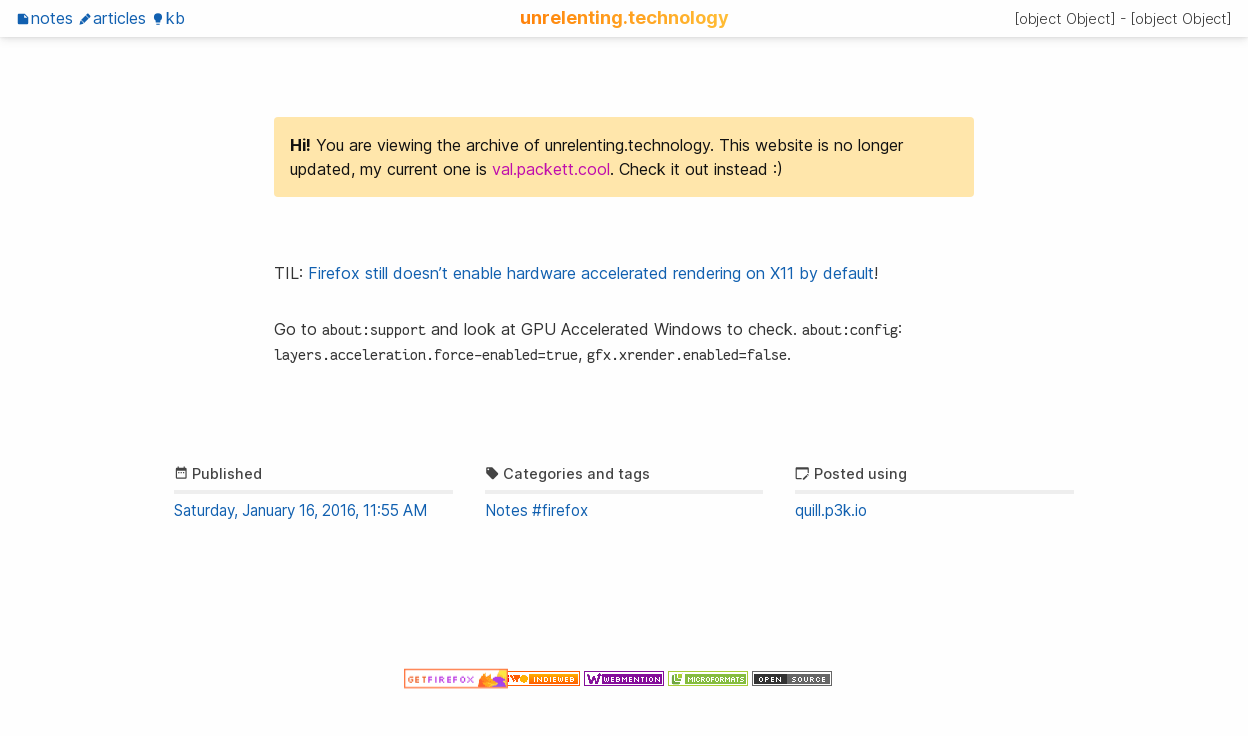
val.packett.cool (551, 169)
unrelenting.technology (624, 17)
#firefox (560, 510)
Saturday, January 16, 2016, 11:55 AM (300, 510)
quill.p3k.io (831, 510)
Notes (44, 18)
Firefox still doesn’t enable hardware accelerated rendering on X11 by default (591, 273)
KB (168, 18)
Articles (112, 18)
